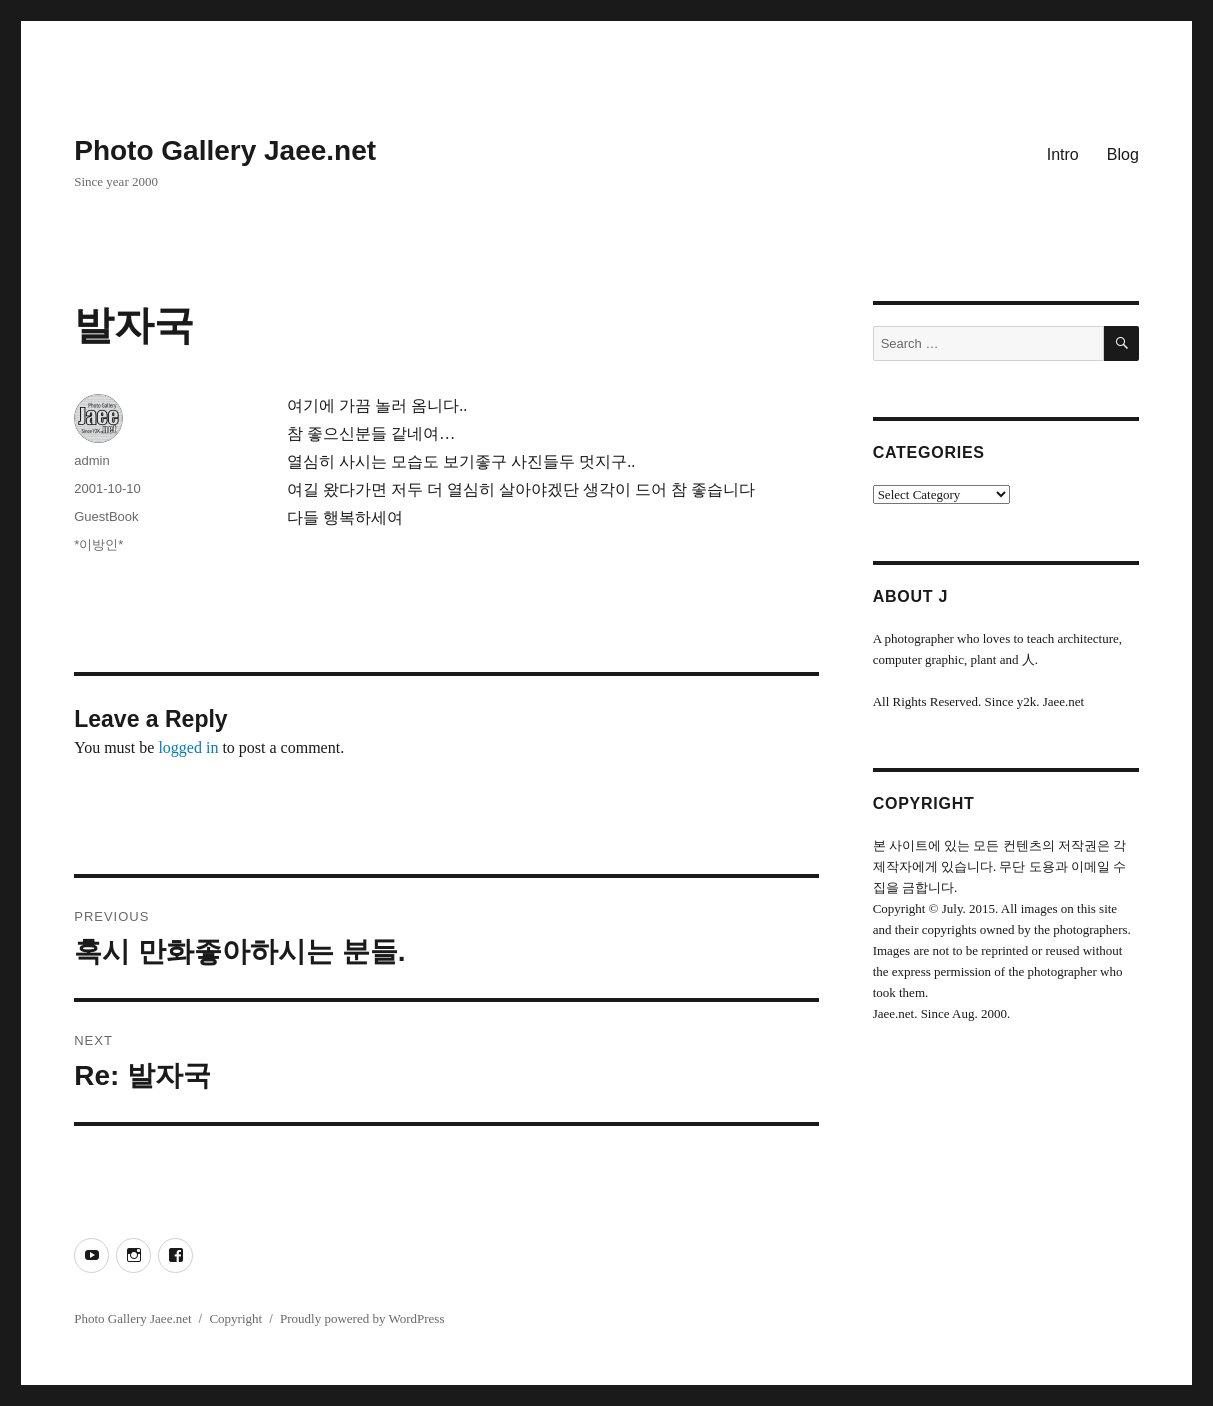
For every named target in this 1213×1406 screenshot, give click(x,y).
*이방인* (98, 544)
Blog (1123, 154)
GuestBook (106, 516)
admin (91, 460)
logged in (188, 747)
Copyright (235, 1318)
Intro (1063, 154)
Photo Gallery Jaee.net (225, 150)
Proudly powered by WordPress (362, 1318)
